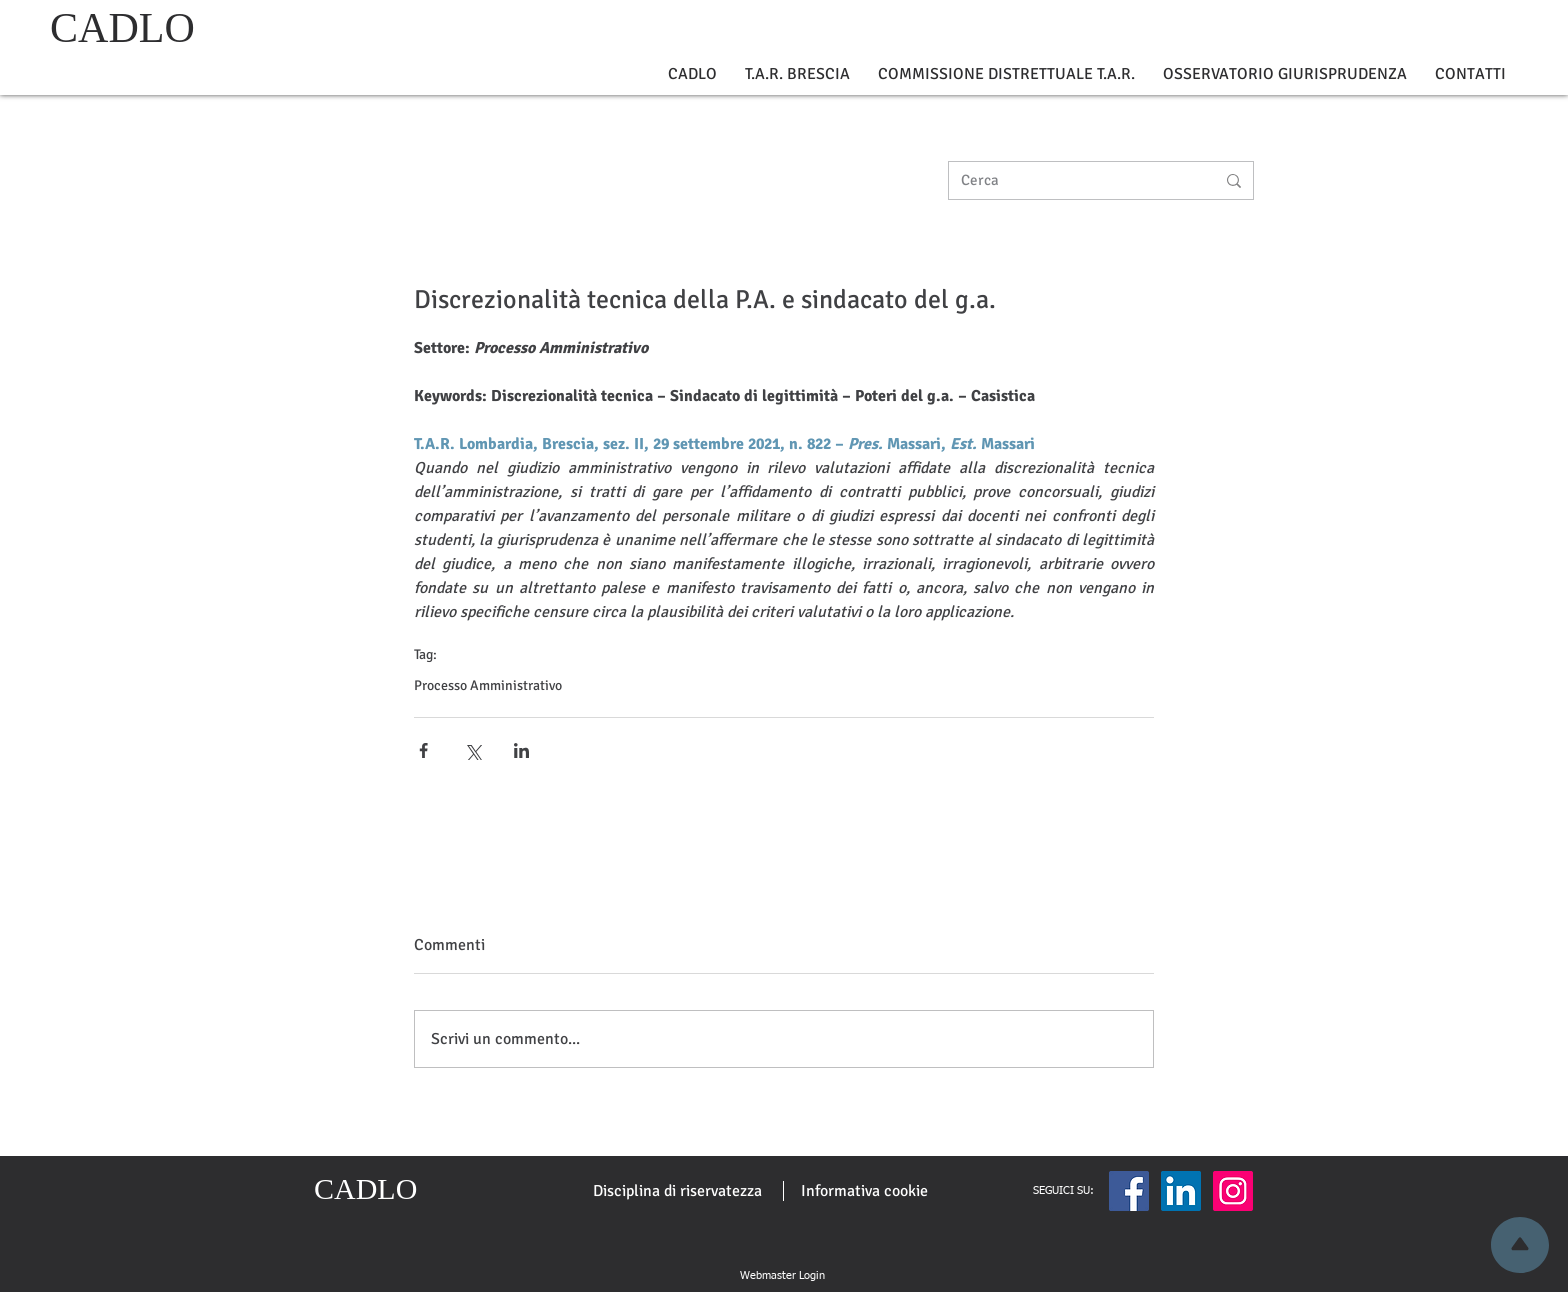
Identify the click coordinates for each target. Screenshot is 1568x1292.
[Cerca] (1073, 180)
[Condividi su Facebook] (423, 750)
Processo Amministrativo (488, 685)
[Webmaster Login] (782, 1276)
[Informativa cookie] (864, 1191)
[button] (692, 74)
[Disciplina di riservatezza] (677, 1191)
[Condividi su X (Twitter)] (472, 750)
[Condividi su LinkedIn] (521, 750)
